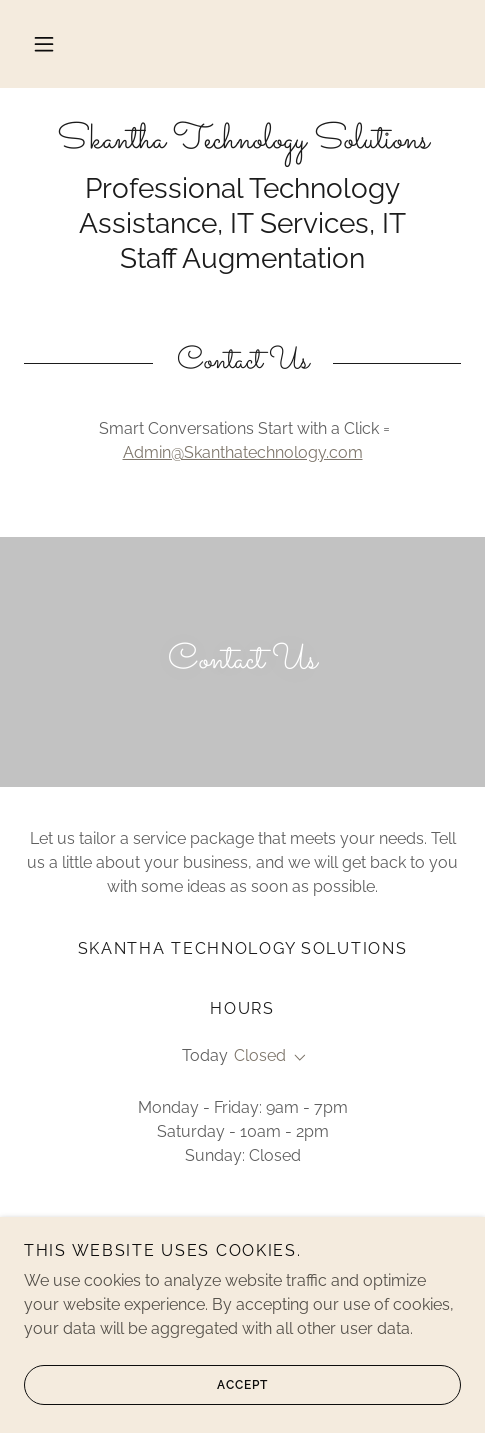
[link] (242, 141)
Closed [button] (260, 1055)
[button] (44, 44)
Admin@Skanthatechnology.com (243, 452)
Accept (146, 1385)
